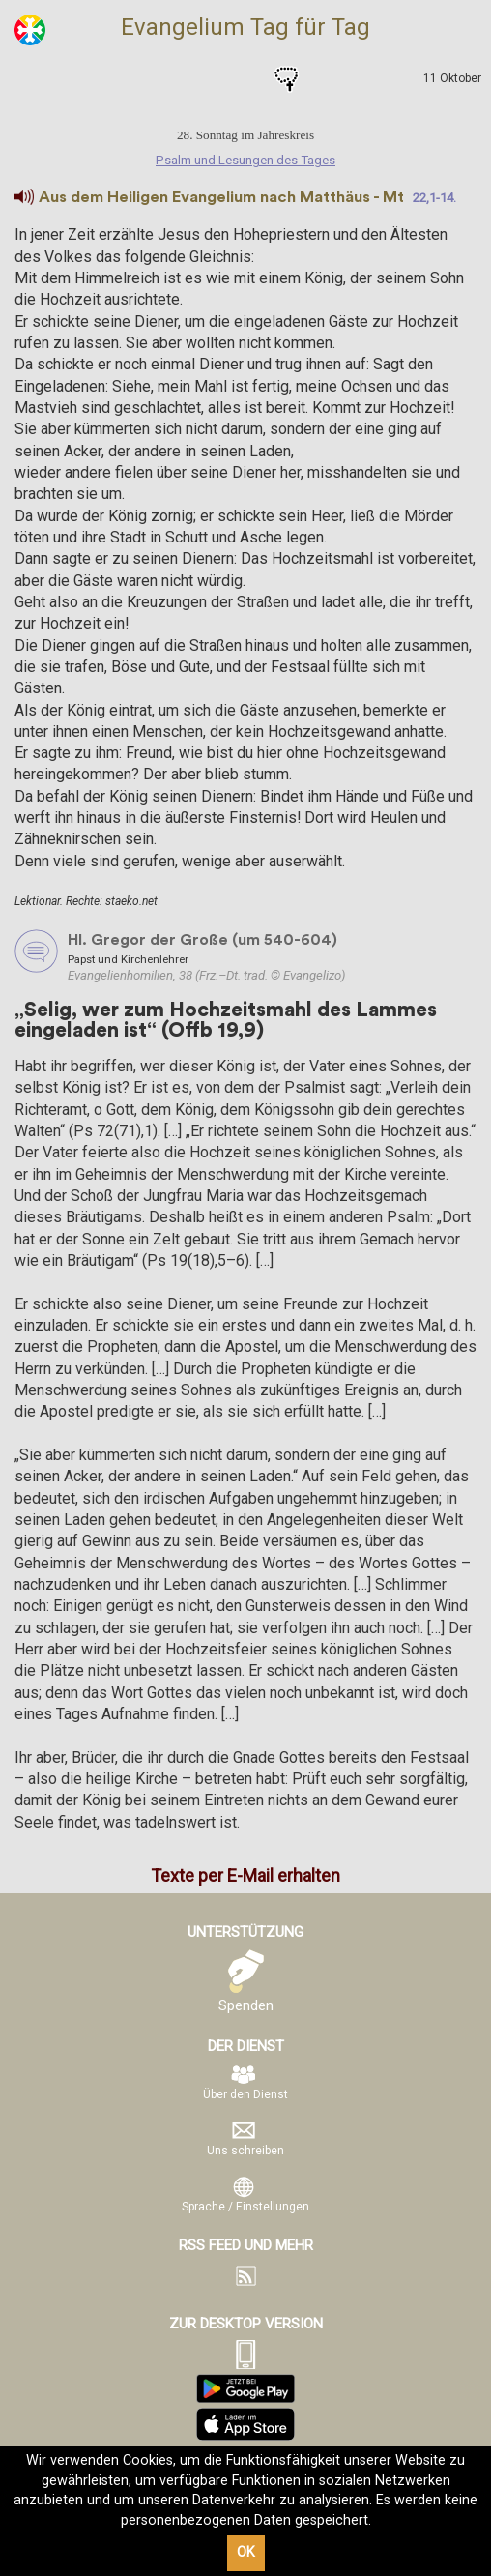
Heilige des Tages (245, 79)
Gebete (286, 79)
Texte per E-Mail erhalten (245, 1875)
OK (246, 2552)
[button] (24, 197)
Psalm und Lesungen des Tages (204, 79)
